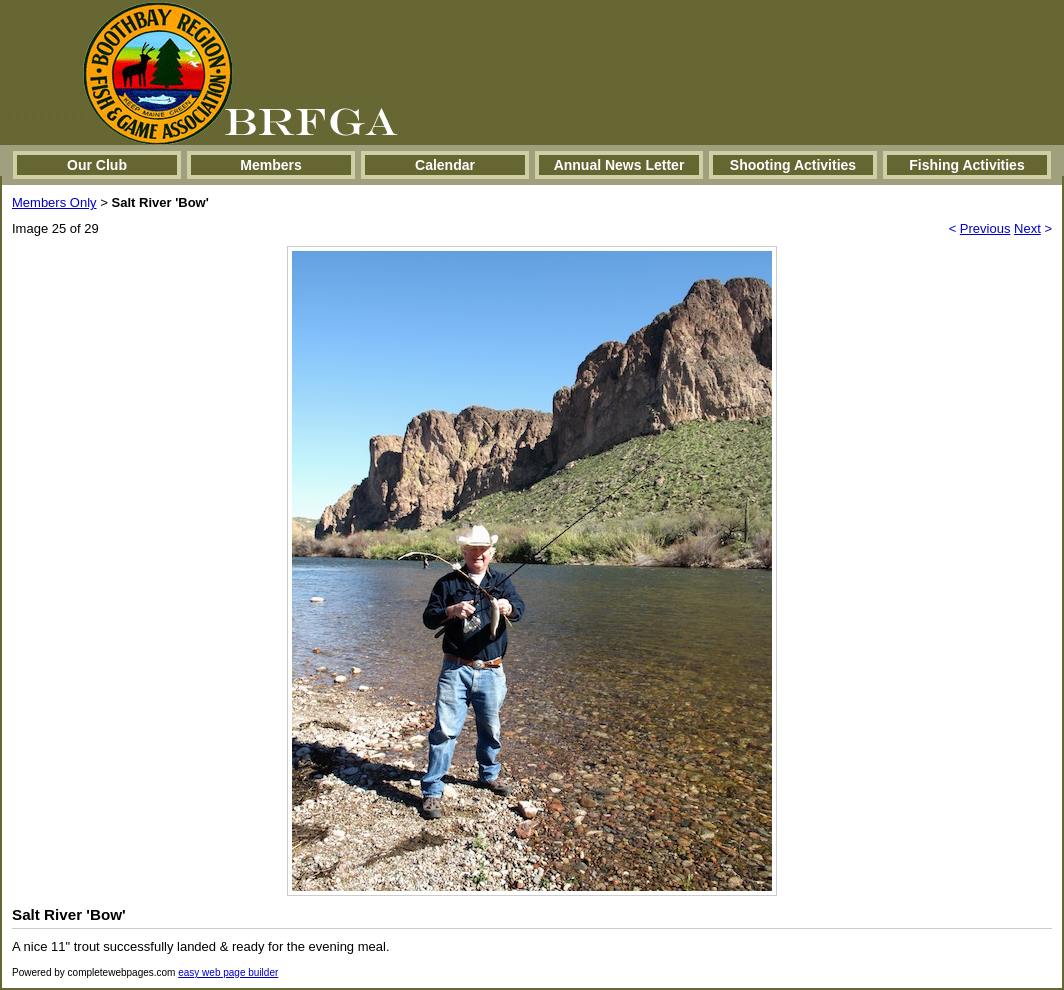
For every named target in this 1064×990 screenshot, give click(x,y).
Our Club (97, 165)
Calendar (445, 165)
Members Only (54, 202)
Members (270, 165)
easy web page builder (228, 972)
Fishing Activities (966, 165)
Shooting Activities (793, 165)
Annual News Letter (619, 165)
